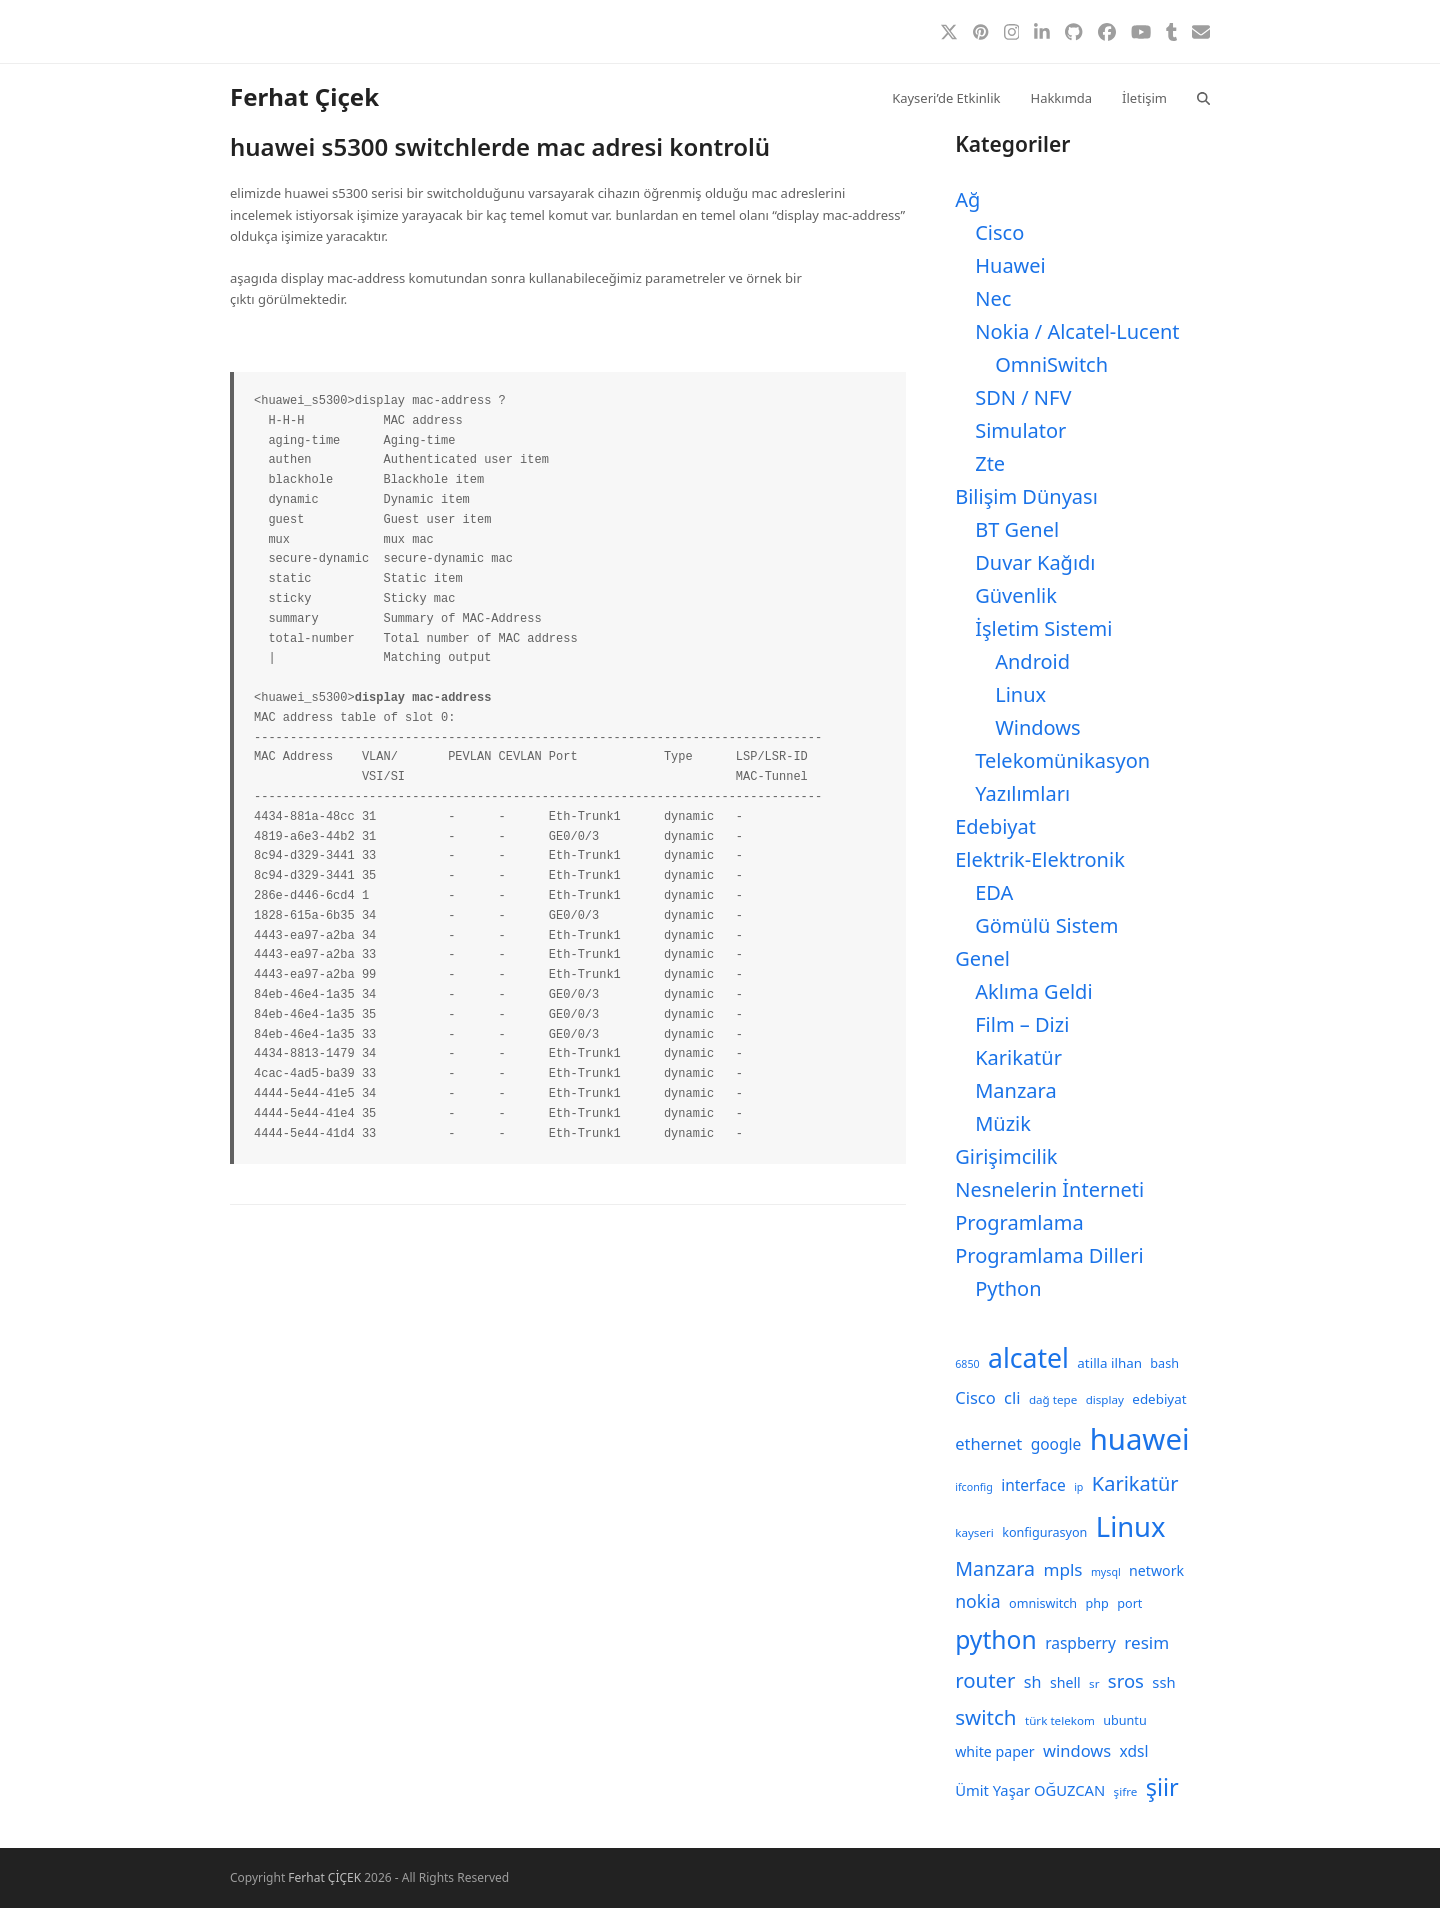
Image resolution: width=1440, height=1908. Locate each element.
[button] (1203, 97)
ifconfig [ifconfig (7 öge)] (974, 1487)
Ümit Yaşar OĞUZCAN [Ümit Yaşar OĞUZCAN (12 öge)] (1030, 1790)
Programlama (1019, 1222)
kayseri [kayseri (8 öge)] (974, 1532)
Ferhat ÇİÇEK (324, 1877)
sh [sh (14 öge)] (1033, 1682)
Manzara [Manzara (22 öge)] (995, 1568)
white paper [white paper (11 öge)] (995, 1751)
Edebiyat (995, 826)
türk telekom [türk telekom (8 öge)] (1060, 1720)
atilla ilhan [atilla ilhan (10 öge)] (1109, 1363)
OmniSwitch (1051, 364)
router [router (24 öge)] (985, 1680)
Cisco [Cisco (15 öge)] (975, 1397)
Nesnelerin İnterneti (1049, 1189)
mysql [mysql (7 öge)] (1106, 1572)
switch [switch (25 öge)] (985, 1717)
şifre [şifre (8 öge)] (1126, 1791)
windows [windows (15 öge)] (1077, 1750)
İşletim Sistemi (1043, 628)
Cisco (999, 232)
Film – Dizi (1022, 1024)
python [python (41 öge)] (996, 1639)
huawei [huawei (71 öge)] (1140, 1439)
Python (1008, 1288)
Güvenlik (1016, 595)
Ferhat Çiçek (304, 96)
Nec (993, 298)
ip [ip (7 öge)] (1078, 1487)
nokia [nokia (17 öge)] (977, 1601)
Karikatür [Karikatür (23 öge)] (1135, 1483)
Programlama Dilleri (1049, 1255)
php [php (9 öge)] (1097, 1603)
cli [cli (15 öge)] (1012, 1397)
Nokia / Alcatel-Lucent (1077, 331)
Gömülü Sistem (1046, 925)
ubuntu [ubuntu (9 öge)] (1124, 1720)
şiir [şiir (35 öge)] (1162, 1787)
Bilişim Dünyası (1026, 496)
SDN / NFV (1023, 397)
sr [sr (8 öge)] (1094, 1683)
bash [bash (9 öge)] (1164, 1363)
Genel (982, 958)
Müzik (1003, 1123)
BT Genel (1017, 529)
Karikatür (1018, 1057)
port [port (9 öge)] (1129, 1603)
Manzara (1015, 1090)
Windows (1037, 727)
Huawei (1010, 265)
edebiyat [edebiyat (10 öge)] (1159, 1399)
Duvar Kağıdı (1035, 562)
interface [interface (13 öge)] (1033, 1485)
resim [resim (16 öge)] (1146, 1642)
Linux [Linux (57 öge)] (1131, 1526)
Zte (990, 463)
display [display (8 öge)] (1105, 1399)
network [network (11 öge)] (1156, 1570)
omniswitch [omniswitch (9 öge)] (1043, 1603)
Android (1032, 661)
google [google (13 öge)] (1056, 1444)
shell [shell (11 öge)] (1065, 1682)
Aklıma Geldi (1033, 991)
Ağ (967, 199)
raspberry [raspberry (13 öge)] (1080, 1643)
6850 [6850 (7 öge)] (967, 1364)
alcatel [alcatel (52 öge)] (1028, 1358)
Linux (1020, 694)
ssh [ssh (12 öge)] (1163, 1682)
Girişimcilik (1006, 1156)
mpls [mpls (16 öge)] (1062, 1569)
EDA (994, 892)
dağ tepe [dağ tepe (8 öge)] (1053, 1399)
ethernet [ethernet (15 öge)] (988, 1443)
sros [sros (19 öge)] (1126, 1680)
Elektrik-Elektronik (1040, 859)
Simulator (1020, 430)
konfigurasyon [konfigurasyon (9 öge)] (1044, 1532)
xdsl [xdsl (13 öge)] (1134, 1751)
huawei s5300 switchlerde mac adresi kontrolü (500, 146)
